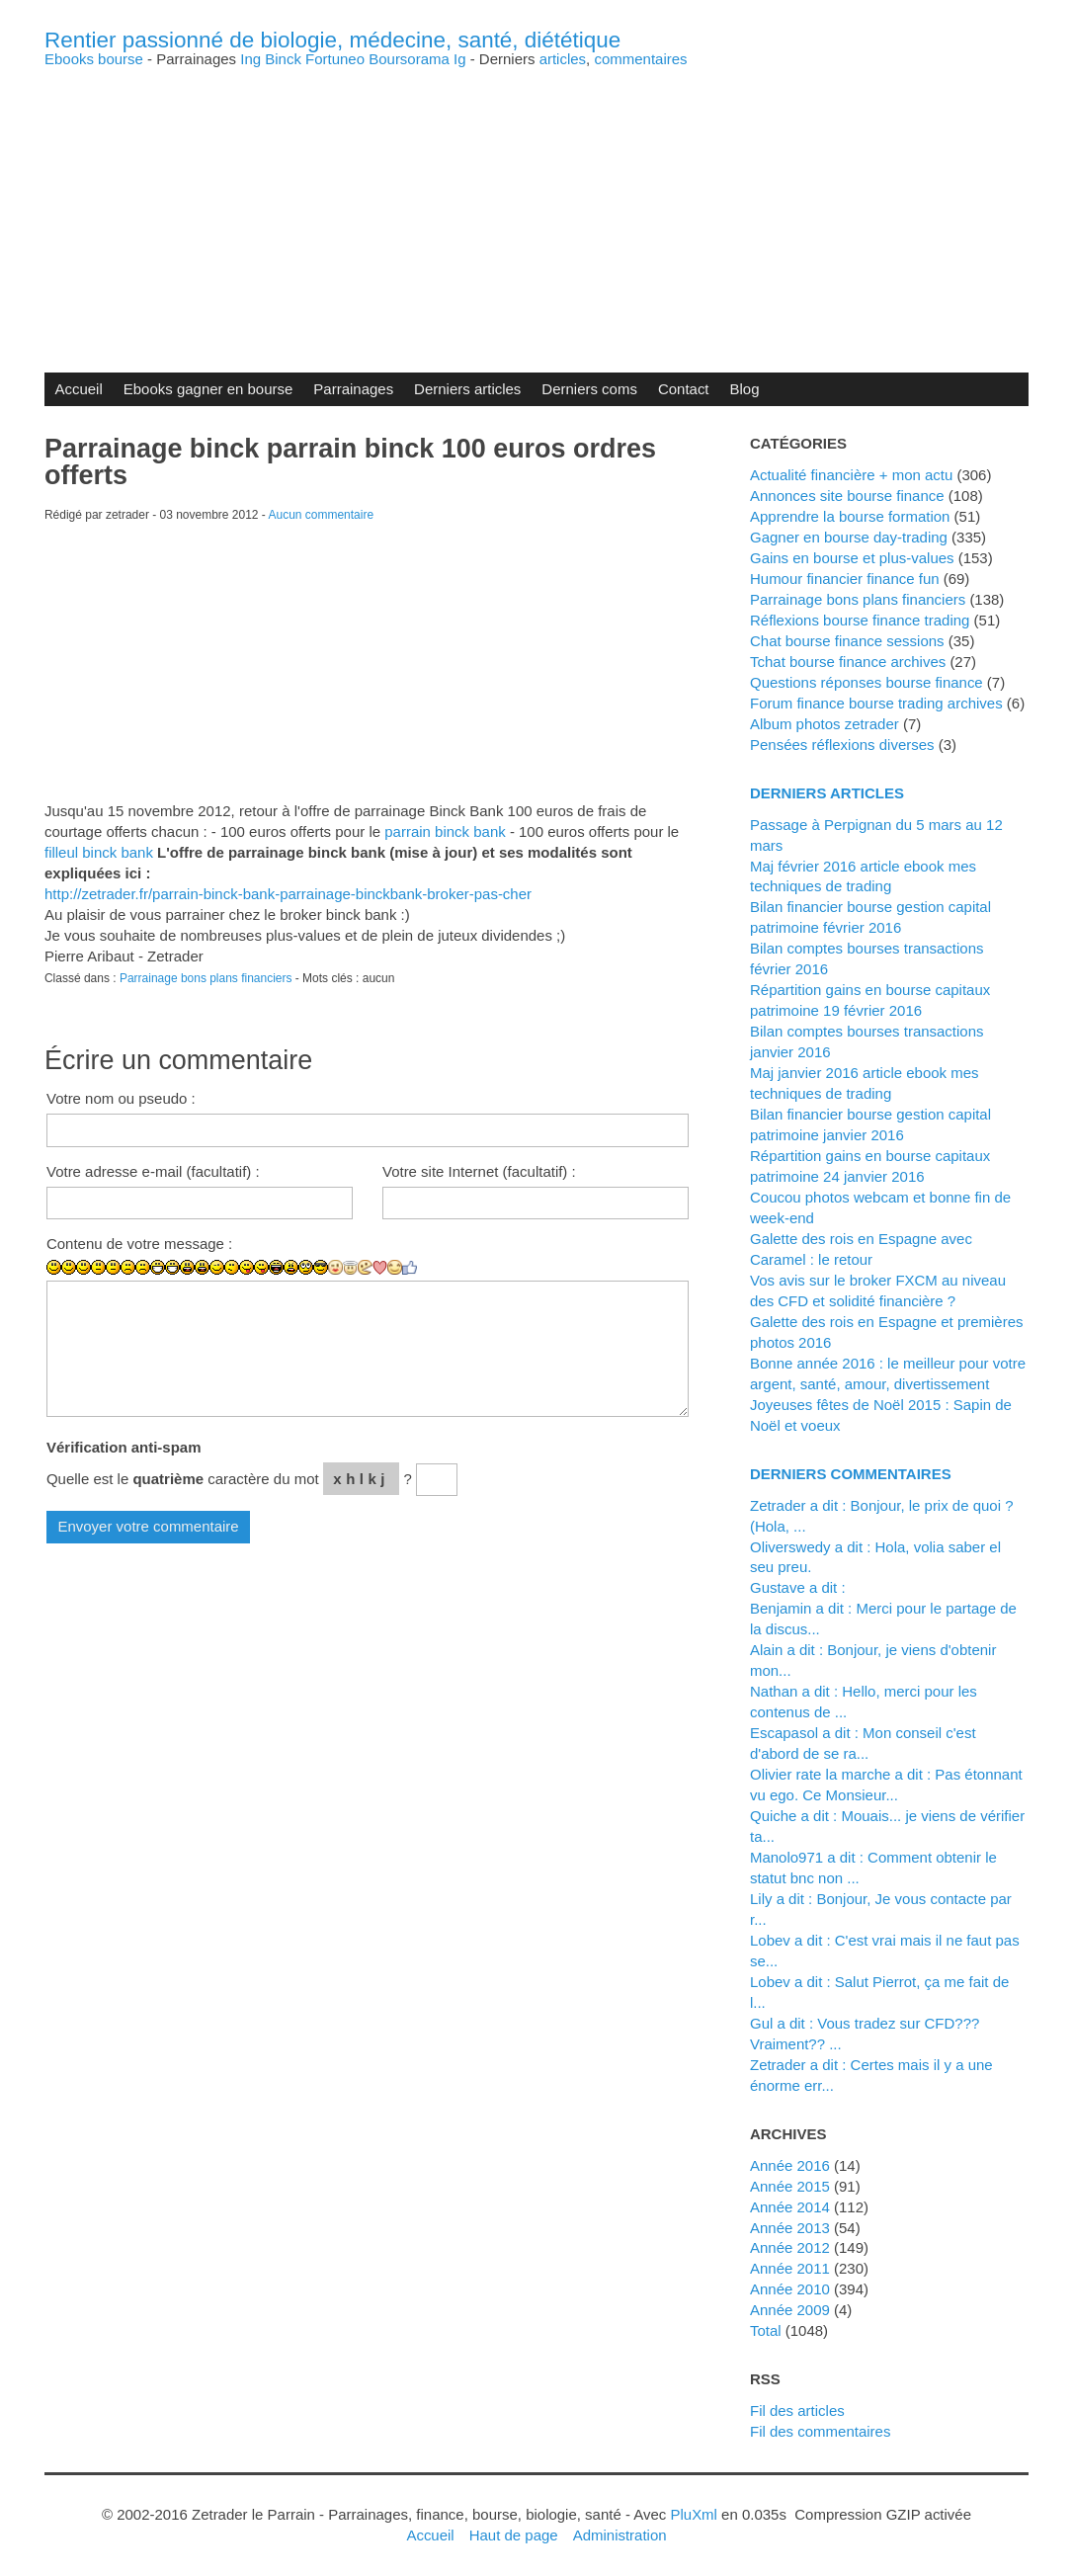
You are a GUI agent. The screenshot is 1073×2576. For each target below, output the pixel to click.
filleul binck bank (98, 852)
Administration (620, 2535)
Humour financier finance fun (845, 578)
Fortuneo (335, 58)
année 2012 (790, 2247)
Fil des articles (797, 2410)
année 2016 (790, 2165)
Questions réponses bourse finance (866, 682)
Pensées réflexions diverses (842, 744)
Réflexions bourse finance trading (859, 620)
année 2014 (790, 2207)
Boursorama (409, 58)
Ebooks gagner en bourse (208, 388)
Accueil (78, 388)
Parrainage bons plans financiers (206, 978)
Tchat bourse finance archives (848, 661)
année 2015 (790, 2186)
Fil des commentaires (820, 2431)
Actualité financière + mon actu (851, 474)
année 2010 (790, 2289)
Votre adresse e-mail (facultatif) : (153, 1171)
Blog (745, 388)
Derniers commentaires (850, 1473)
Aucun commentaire (321, 515)
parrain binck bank (444, 831)
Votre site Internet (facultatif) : (479, 1171)
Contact (683, 388)
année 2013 (790, 2227)
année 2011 (790, 2268)
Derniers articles (467, 388)
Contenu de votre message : (139, 1243)
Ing (250, 58)
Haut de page (513, 2535)
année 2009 (790, 2309)
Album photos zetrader (824, 723)
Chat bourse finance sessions (847, 640)
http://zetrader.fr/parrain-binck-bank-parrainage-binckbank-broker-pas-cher (288, 893)
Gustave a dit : (798, 1587)
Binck (283, 58)
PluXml (693, 2514)
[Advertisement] (536, 204)
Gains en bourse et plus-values (852, 557)
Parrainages (353, 388)
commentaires (640, 58)
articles (562, 58)
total (767, 2330)
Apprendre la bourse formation (849, 516)
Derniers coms (589, 388)
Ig (460, 58)
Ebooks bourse (93, 58)
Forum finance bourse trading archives (876, 703)
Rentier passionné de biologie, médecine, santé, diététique (332, 40)
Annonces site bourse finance (847, 495)
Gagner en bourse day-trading (849, 537)
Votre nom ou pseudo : (121, 1098)
